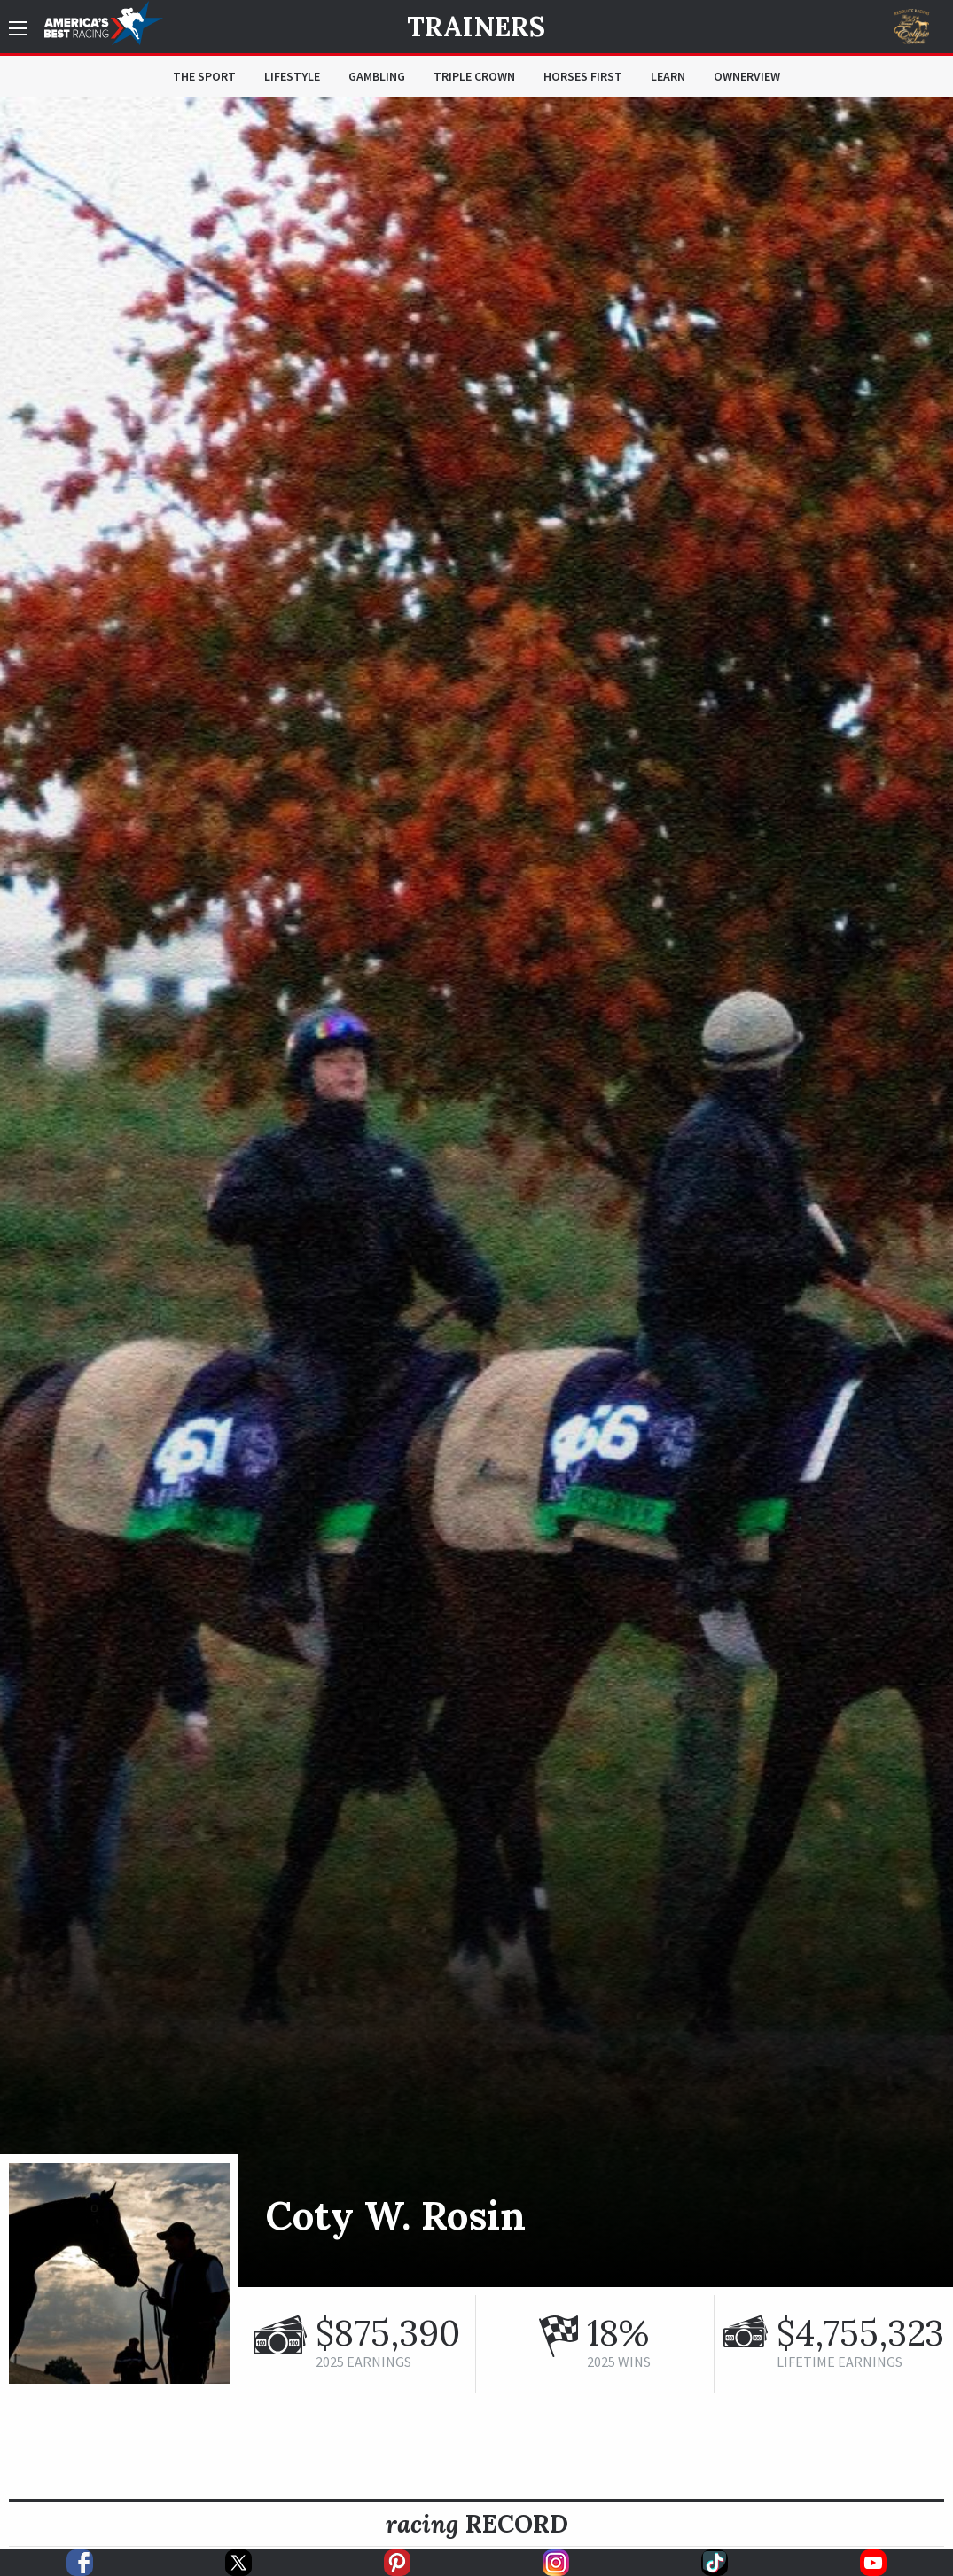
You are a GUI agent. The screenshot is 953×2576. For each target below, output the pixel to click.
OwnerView (747, 76)
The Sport (204, 76)
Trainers (476, 26)
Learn (668, 76)
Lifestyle (292, 76)
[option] (476, 1192)
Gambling (376, 76)
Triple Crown (474, 76)
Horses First (582, 76)
